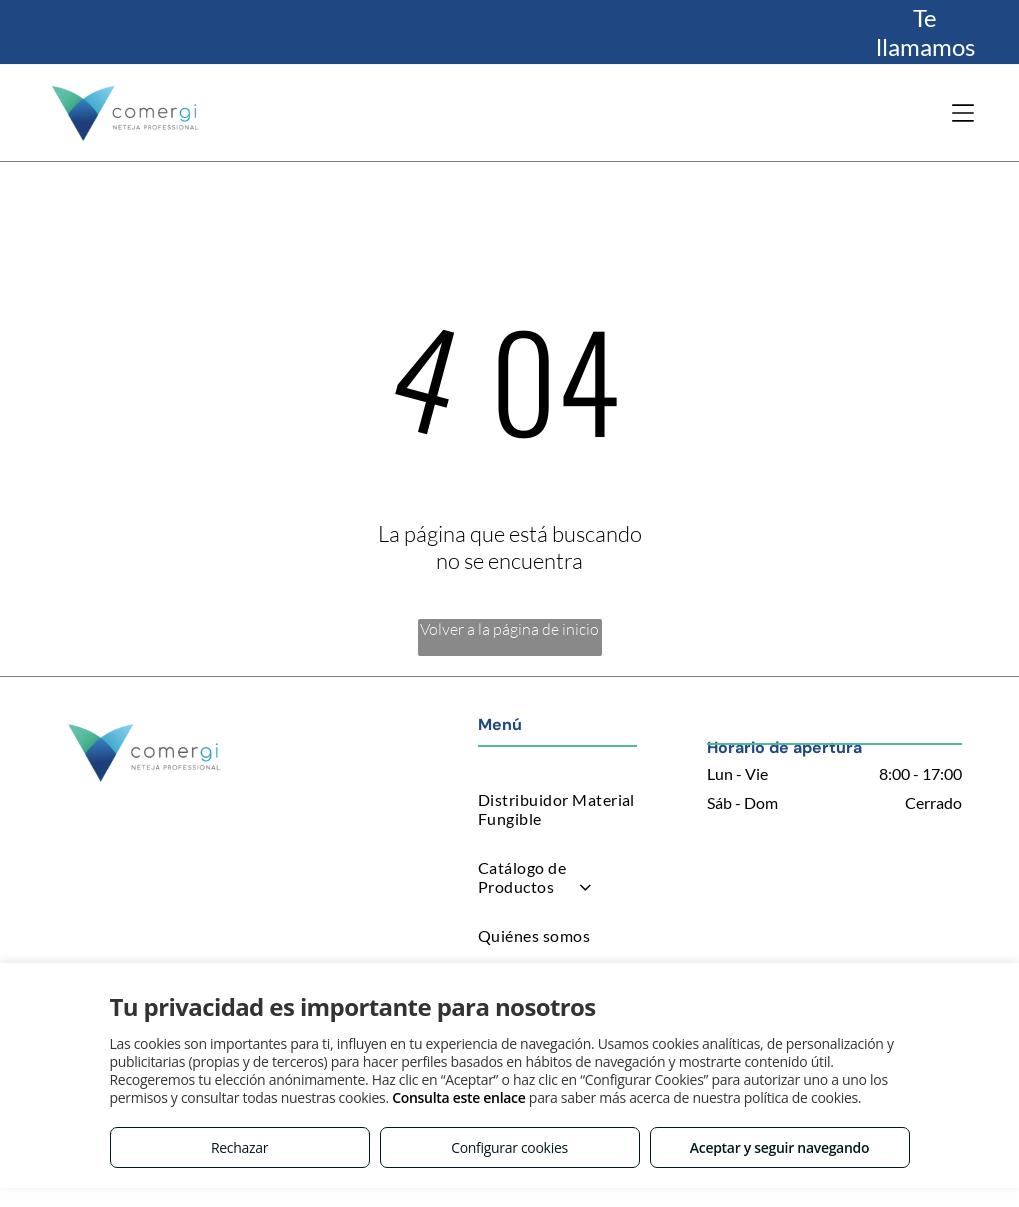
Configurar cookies (509, 1147)
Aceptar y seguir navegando (779, 1147)
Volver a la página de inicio (509, 629)
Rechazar (239, 1147)
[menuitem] (557, 809)
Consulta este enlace (458, 1097)
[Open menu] (963, 113)
